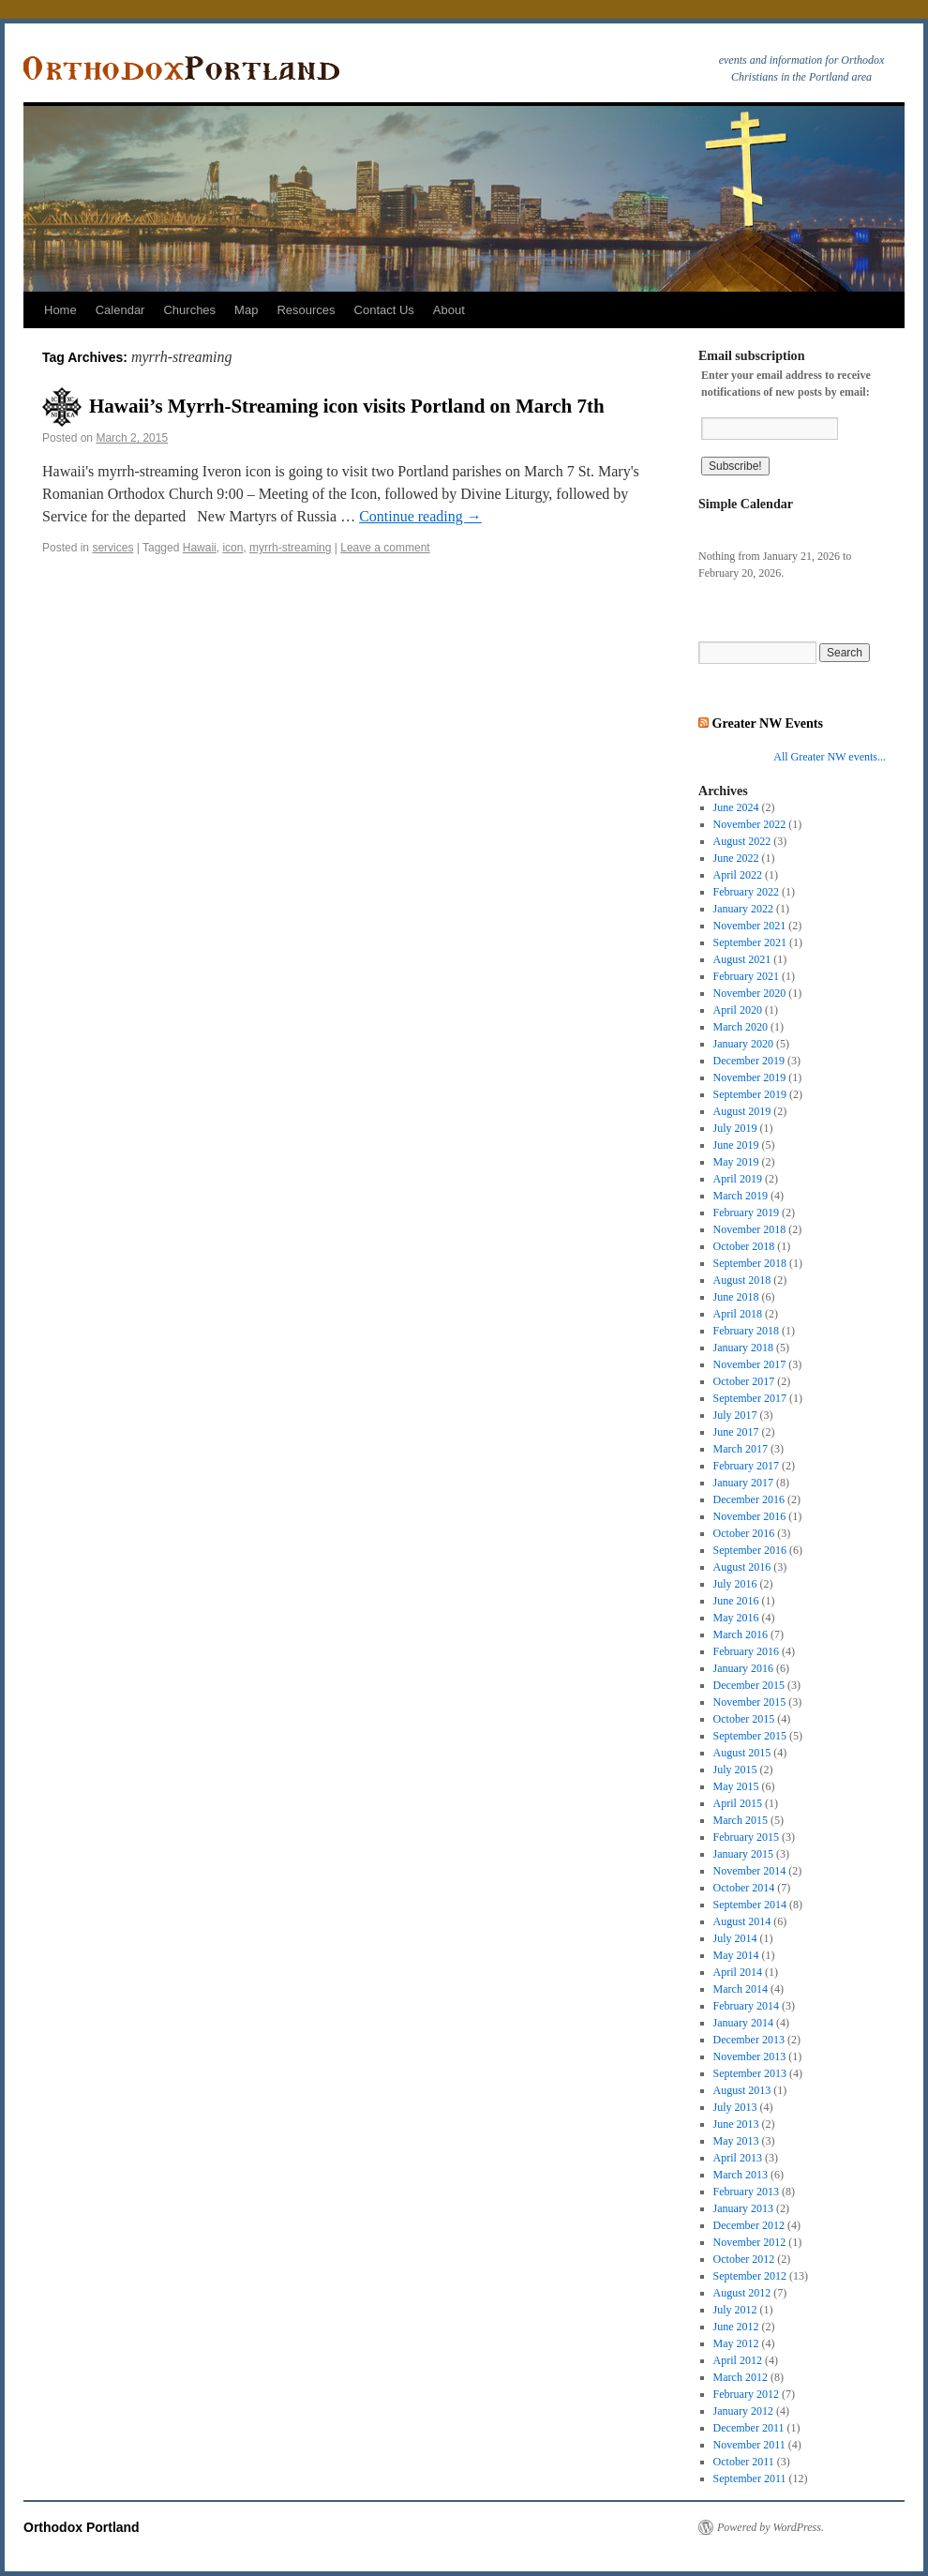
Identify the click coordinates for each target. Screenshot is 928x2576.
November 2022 (749, 824)
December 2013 (749, 2039)
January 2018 (743, 1347)
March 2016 (740, 1634)
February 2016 (746, 1651)
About (449, 310)
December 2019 (749, 1060)
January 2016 (743, 1668)
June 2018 (736, 1296)
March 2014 (740, 1989)
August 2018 (742, 1280)
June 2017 (736, 1432)
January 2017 (743, 1482)
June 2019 (736, 1145)
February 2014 (746, 2005)
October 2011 (743, 2461)
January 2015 (743, 1853)
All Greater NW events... (829, 756)
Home (60, 310)
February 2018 (746, 1330)
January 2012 (743, 2411)
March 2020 (740, 1026)
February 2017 (746, 1465)
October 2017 (744, 1381)
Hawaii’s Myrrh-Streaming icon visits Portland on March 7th (347, 406)
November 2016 (749, 1516)
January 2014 (743, 2022)
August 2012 (742, 2292)
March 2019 (740, 1195)
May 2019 (736, 1161)
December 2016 (749, 1499)
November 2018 (749, 1229)
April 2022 (737, 874)
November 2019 (749, 1077)
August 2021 (742, 959)
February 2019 (746, 1212)
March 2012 (740, 2377)
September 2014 (749, 1904)
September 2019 (749, 1094)
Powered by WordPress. (770, 2527)
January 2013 (743, 2208)
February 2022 (746, 891)
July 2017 (735, 1415)
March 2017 (740, 1448)
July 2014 (735, 1938)
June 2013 (736, 2124)
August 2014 (742, 1921)
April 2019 (737, 1178)
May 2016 (736, 1617)
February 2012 (746, 2394)
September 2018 (749, 1263)
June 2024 (736, 807)
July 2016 (735, 1583)
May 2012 (736, 2343)
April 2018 (737, 1313)
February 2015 (746, 1837)
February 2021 (746, 976)
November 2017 (749, 1364)
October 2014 (744, 1887)
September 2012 (749, 2275)
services (112, 547)
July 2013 (735, 2107)
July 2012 (735, 2309)
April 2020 (737, 1010)
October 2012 (744, 2259)
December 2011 (749, 2427)
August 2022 (742, 841)
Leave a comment (384, 547)
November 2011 (749, 2444)
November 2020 (749, 993)
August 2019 (742, 1111)
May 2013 (736, 2140)
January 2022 (743, 908)
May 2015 (736, 1786)
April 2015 (737, 1803)
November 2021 (749, 925)
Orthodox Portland (81, 2527)
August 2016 (742, 1567)
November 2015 (749, 1702)
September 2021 (749, 942)
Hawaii (200, 547)
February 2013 (746, 2191)
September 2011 (749, 2478)
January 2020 (743, 1043)
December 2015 (749, 1685)
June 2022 (736, 858)
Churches (189, 310)
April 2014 (737, 1972)
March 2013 (740, 2174)
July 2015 (735, 1769)
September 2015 (749, 1735)
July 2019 (735, 1128)
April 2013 (737, 2157)
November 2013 (749, 2056)
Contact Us (384, 310)
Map (246, 310)
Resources (306, 310)
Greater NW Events (767, 723)
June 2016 (736, 1600)
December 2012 (749, 2225)
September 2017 (749, 1398)
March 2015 (740, 1820)
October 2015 (744, 1718)
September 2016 (749, 1550)
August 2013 (742, 2090)
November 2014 (749, 1870)
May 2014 (736, 1955)
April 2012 (737, 2360)
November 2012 (749, 2242)
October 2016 (744, 1533)
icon (232, 547)
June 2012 (736, 2326)
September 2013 (749, 2073)
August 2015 (742, 1752)
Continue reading (420, 516)
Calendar (120, 310)
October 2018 (744, 1246)
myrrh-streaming (290, 547)
